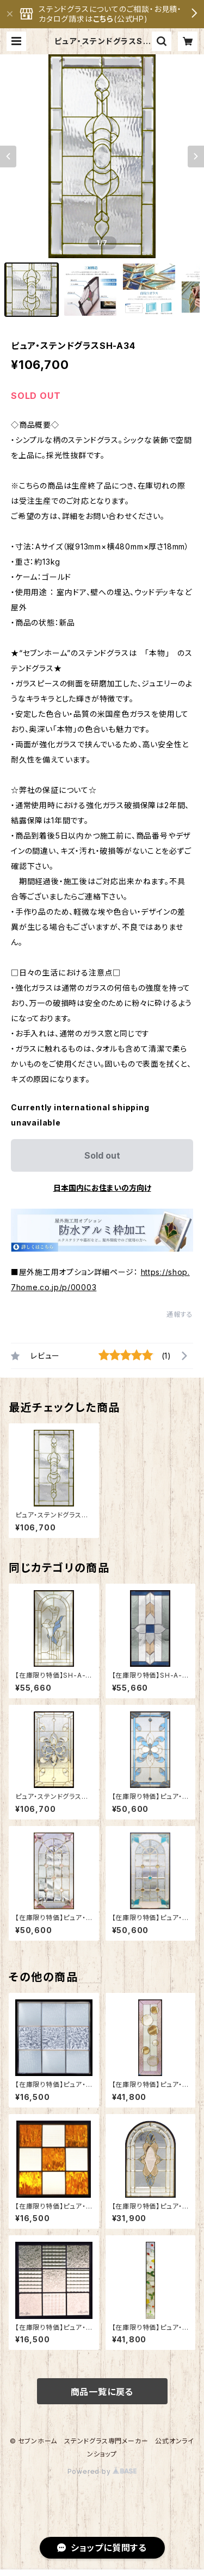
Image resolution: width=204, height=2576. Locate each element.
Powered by (102, 2471)
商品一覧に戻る (102, 2391)
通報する (179, 1314)
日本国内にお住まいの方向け (102, 1187)
